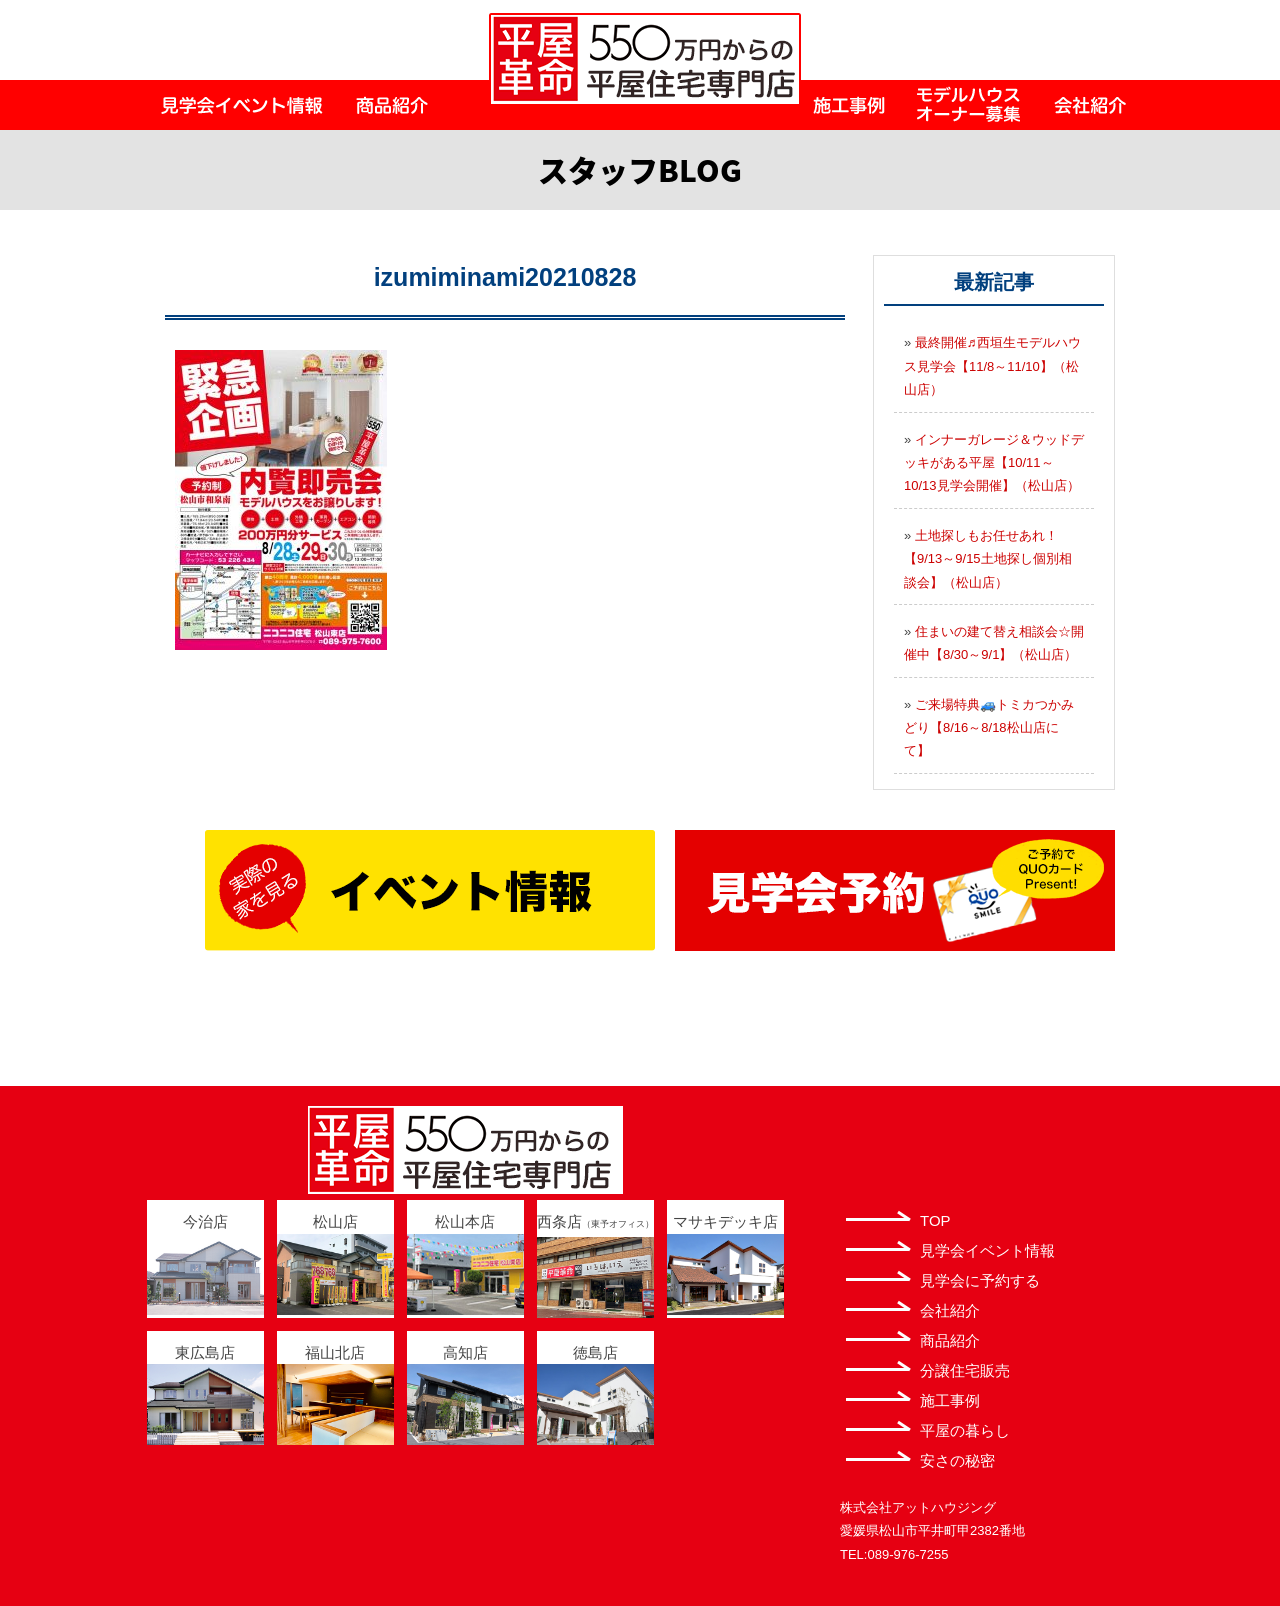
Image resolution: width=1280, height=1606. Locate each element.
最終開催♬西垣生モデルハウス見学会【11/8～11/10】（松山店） (992, 366)
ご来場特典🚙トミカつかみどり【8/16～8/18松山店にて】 (989, 728)
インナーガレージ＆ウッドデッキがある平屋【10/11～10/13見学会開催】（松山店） (994, 463)
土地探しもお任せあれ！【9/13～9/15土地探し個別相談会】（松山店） (988, 559)
